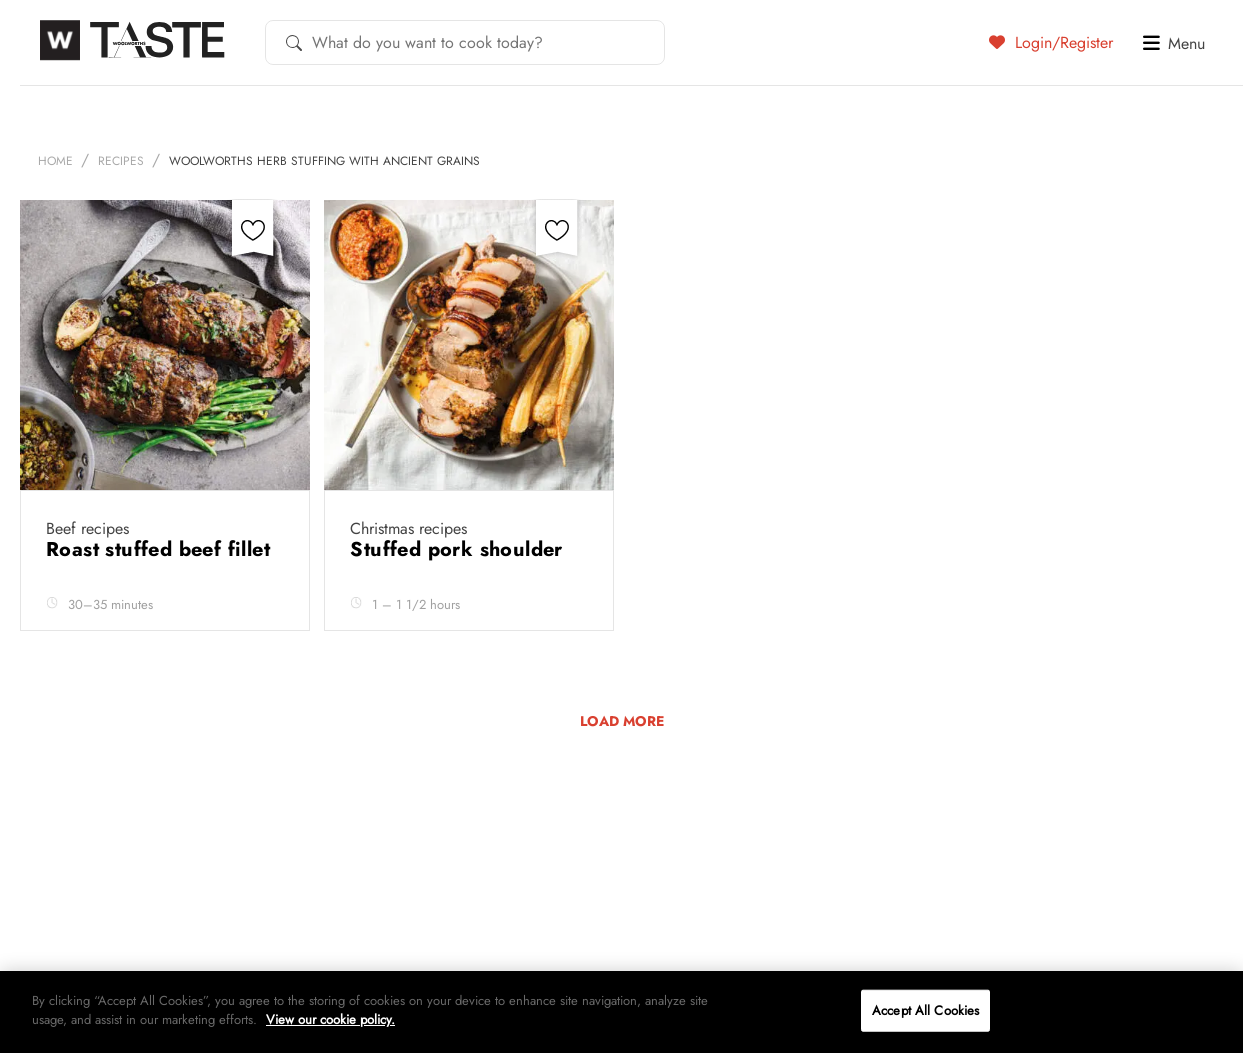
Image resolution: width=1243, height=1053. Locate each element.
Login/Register (1051, 42)
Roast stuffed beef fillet (161, 549)
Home (55, 161)
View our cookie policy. (330, 1019)
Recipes (121, 161)
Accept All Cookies (925, 1010)
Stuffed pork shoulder (459, 549)
